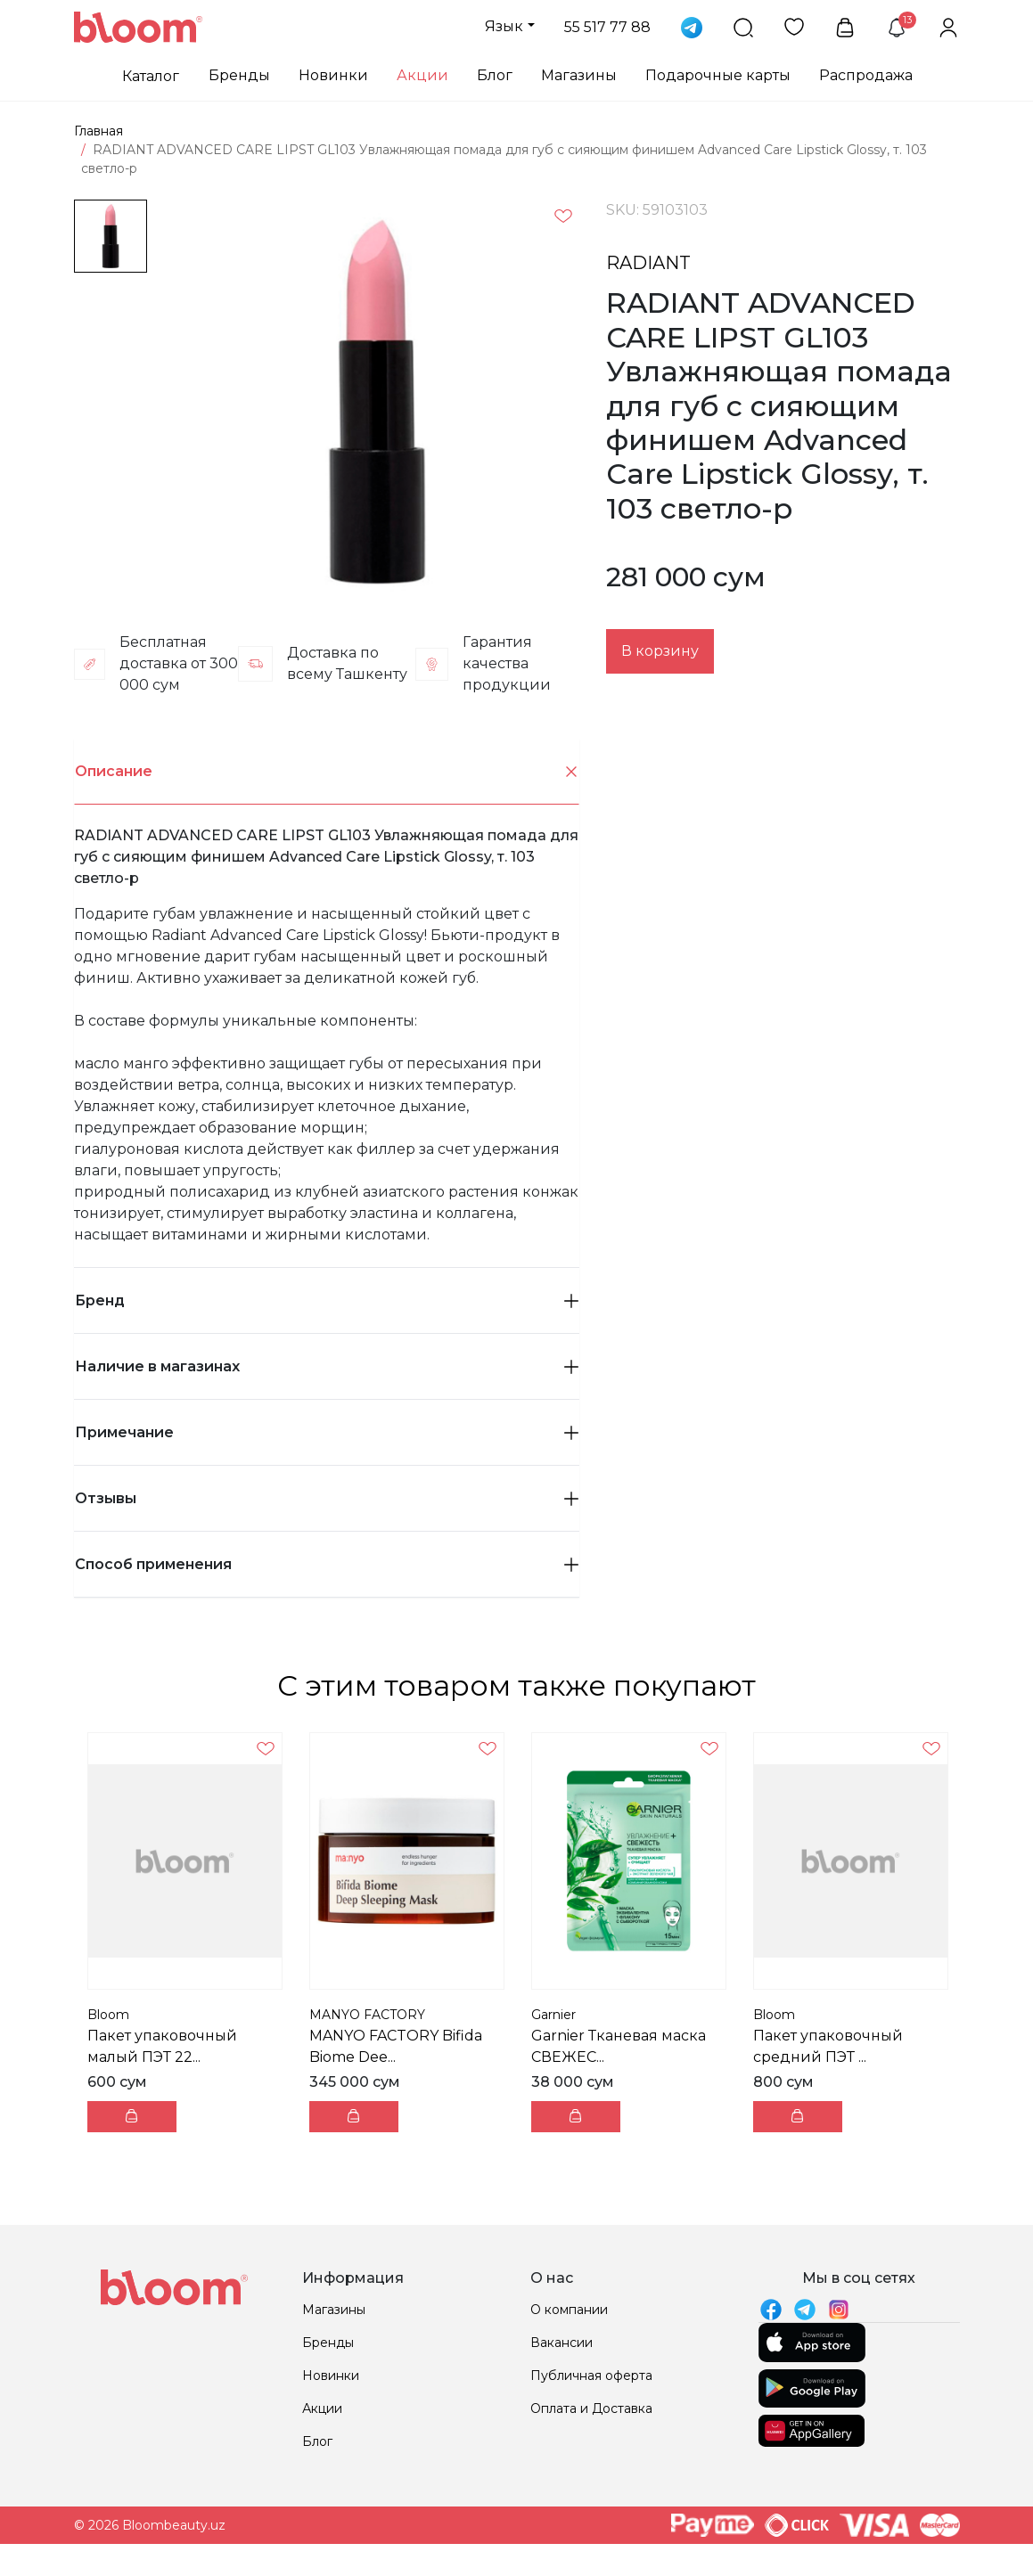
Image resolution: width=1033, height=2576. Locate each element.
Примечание (326, 1432)
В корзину (660, 650)
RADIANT (648, 263)
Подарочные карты (718, 75)
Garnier (553, 2015)
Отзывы (326, 1498)
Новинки (333, 75)
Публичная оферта (591, 2375)
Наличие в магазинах (326, 1366)
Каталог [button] (150, 76)
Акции (422, 75)
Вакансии (561, 2343)
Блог (494, 75)
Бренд (326, 1300)
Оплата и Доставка (591, 2408)
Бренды (239, 75)
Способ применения (326, 1564)
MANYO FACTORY (367, 2015)
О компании (569, 2310)
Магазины (579, 75)
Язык (504, 26)
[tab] (326, 772)
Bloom (108, 2015)
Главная (98, 131)
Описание (327, 772)
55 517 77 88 (607, 27)
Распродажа (866, 75)
